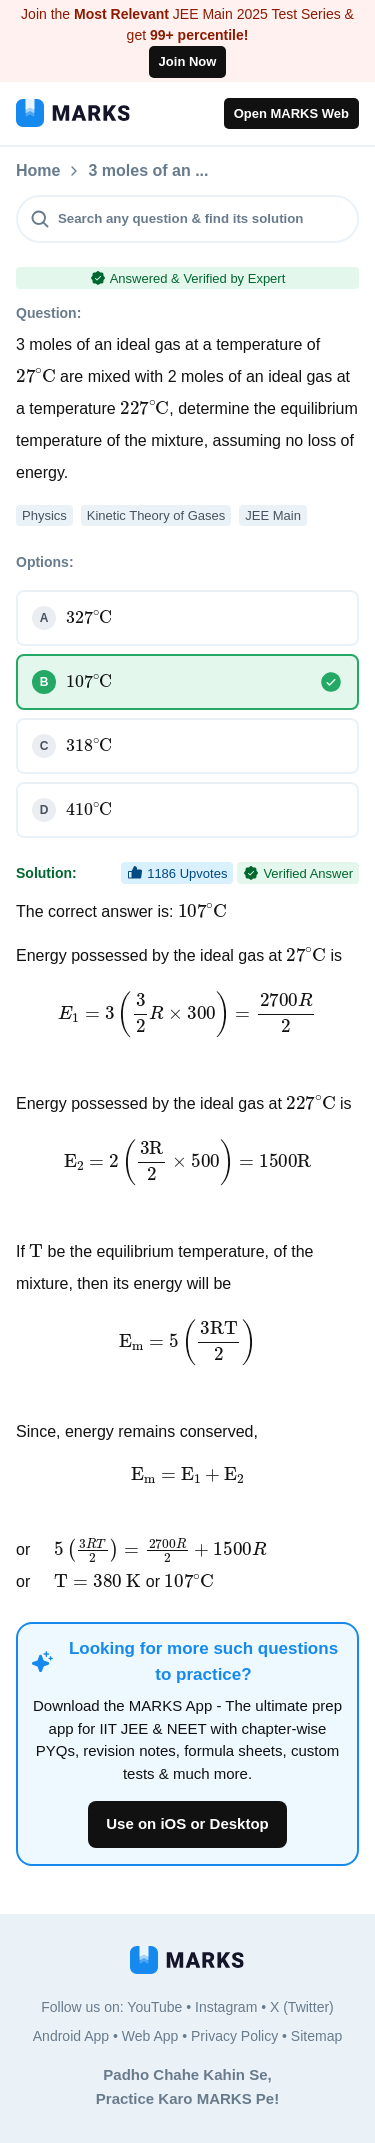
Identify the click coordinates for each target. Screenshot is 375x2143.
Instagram (226, 2007)
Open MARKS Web (291, 113)
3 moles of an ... (255, 171)
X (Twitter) (302, 2007)
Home (38, 171)
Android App (71, 2036)
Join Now (188, 61)
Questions (127, 171)
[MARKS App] (73, 113)
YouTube (154, 2007)
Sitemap (316, 2036)
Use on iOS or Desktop (187, 1823)
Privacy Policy (234, 2036)
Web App (150, 2036)
